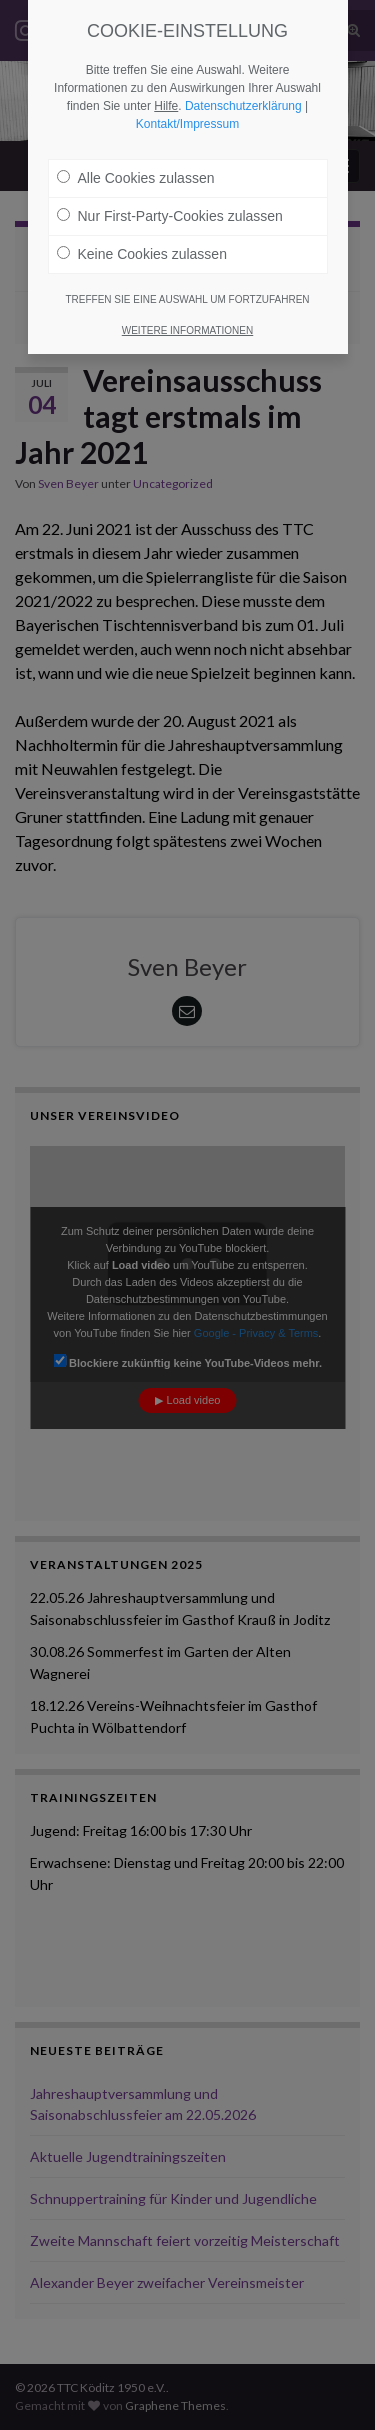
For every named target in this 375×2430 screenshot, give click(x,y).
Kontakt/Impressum (187, 124)
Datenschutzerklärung (243, 106)
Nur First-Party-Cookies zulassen (170, 216)
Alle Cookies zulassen (136, 178)
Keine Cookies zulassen (142, 254)
